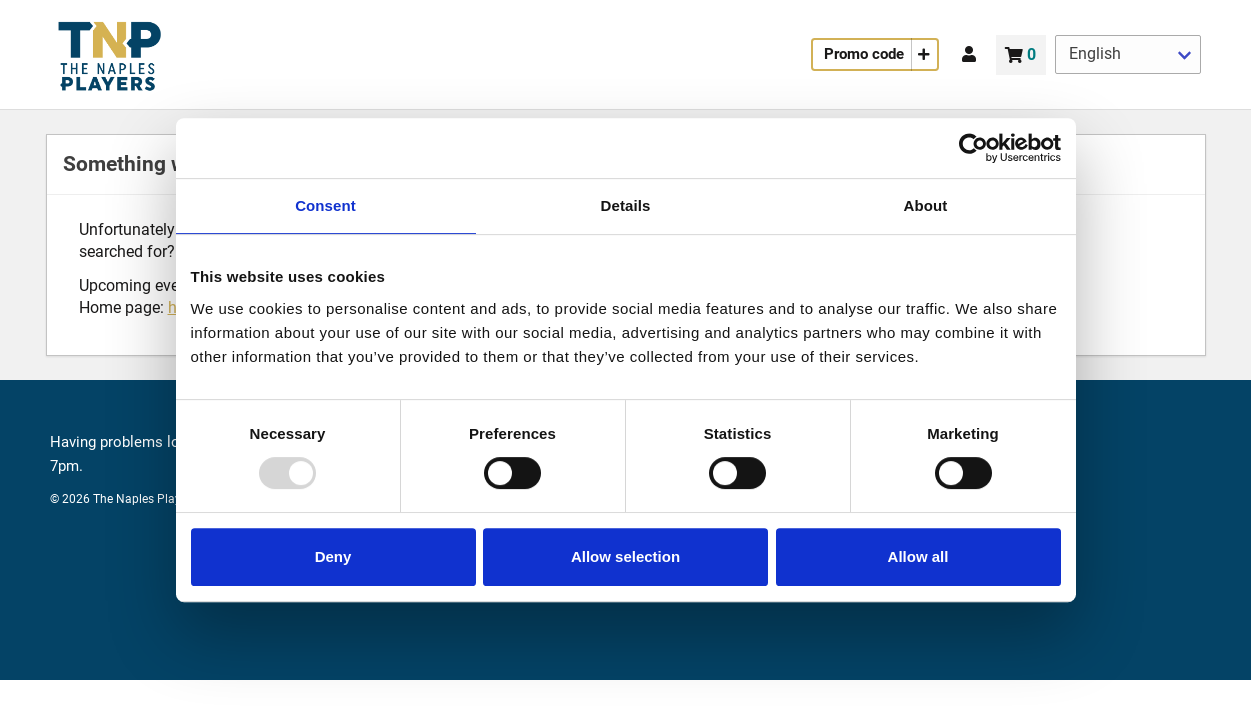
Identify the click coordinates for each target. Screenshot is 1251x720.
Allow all (918, 556)
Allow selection (625, 556)
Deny (333, 556)
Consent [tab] (325, 205)
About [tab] (926, 205)
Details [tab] (626, 205)
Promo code (864, 54)
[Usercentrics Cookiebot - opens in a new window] (973, 148)
